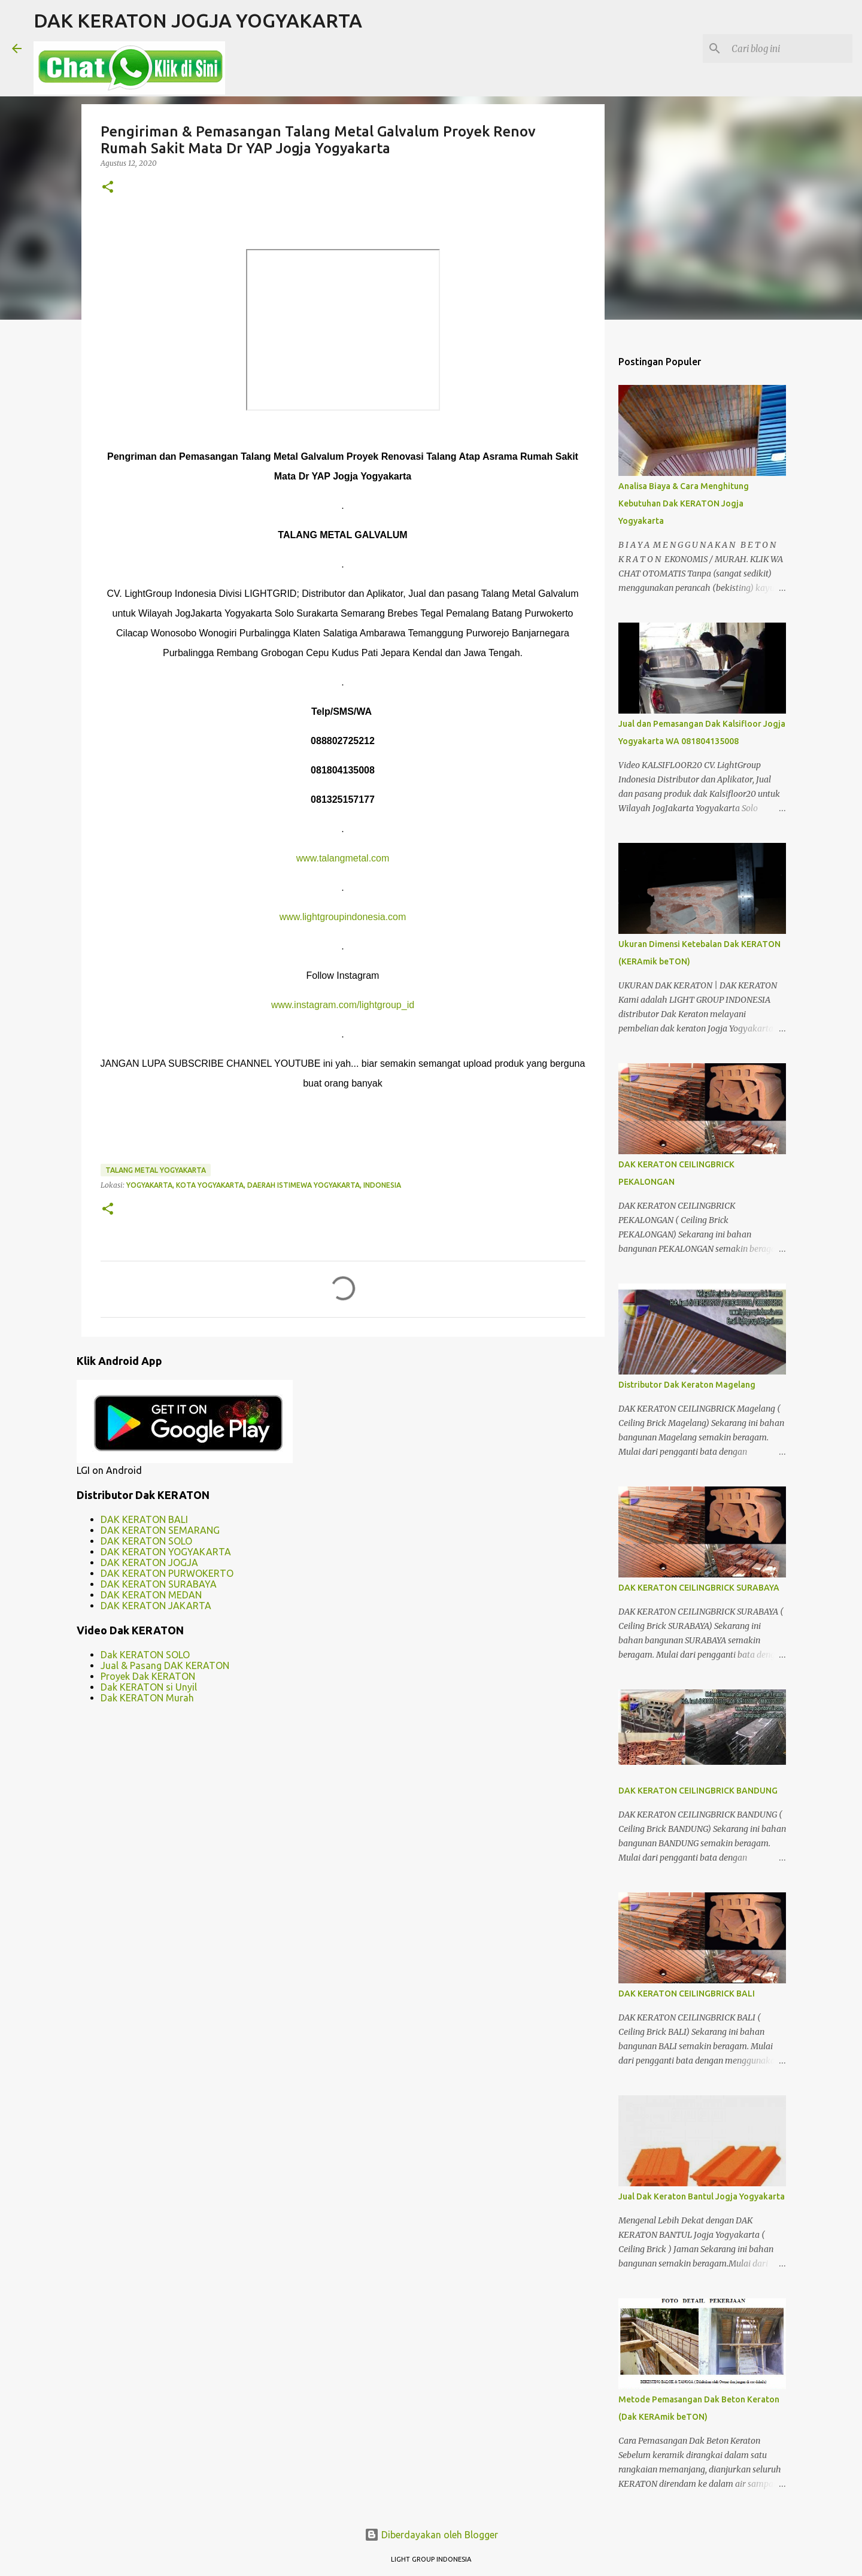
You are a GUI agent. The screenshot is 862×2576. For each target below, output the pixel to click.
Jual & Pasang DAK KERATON (165, 1665)
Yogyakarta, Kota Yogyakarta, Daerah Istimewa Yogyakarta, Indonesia (263, 1185)
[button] (108, 188)
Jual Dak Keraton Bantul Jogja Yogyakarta (701, 2196)
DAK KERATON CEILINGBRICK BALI (686, 1993)
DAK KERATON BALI (144, 1519)
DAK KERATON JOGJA (149, 1562)
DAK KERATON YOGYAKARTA (166, 1551)
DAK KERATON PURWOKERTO (167, 1573)
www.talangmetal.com (343, 858)
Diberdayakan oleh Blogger (431, 2534)
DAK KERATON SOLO (146, 1541)
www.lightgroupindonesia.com (343, 917)
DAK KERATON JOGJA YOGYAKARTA (198, 20)
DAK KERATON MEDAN (151, 1594)
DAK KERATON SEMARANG (160, 1530)
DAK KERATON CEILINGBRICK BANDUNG (698, 1790)
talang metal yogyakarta (155, 1170)
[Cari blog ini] (789, 48)
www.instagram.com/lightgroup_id (342, 1005)
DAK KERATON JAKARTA (156, 1605)
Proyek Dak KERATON (148, 1676)
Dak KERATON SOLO (145, 1654)
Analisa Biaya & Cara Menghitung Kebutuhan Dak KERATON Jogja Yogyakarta (683, 503)
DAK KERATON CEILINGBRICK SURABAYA (698, 1587)
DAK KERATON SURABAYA (159, 1584)
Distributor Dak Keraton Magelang (686, 1384)
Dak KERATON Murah (147, 1697)
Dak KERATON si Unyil (149, 1687)
